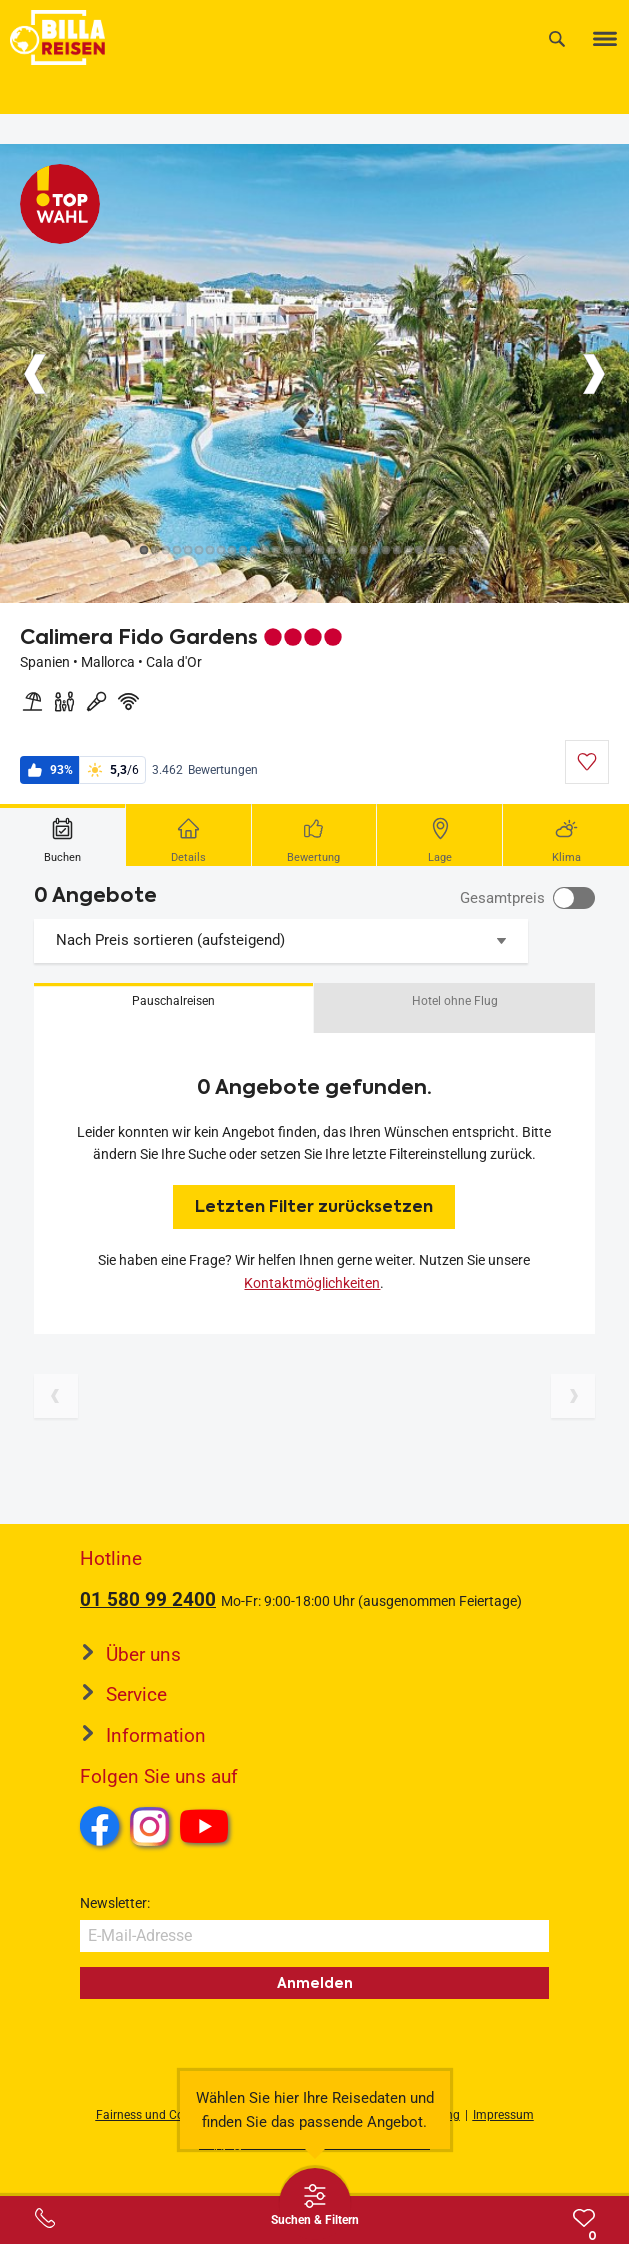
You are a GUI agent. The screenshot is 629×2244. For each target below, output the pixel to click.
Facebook (100, 1826)
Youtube (207, 1829)
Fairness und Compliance (165, 2115)
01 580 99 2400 (148, 1599)
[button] (173, 1008)
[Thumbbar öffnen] (315, 2204)
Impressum (503, 2115)
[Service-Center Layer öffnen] (45, 2218)
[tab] (63, 835)
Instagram (150, 1826)
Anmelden (315, 1983)
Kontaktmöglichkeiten (312, 1283)
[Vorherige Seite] (56, 1396)
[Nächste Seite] (573, 1396)
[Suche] (557, 38)
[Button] (35, 374)
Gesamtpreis (502, 898)
